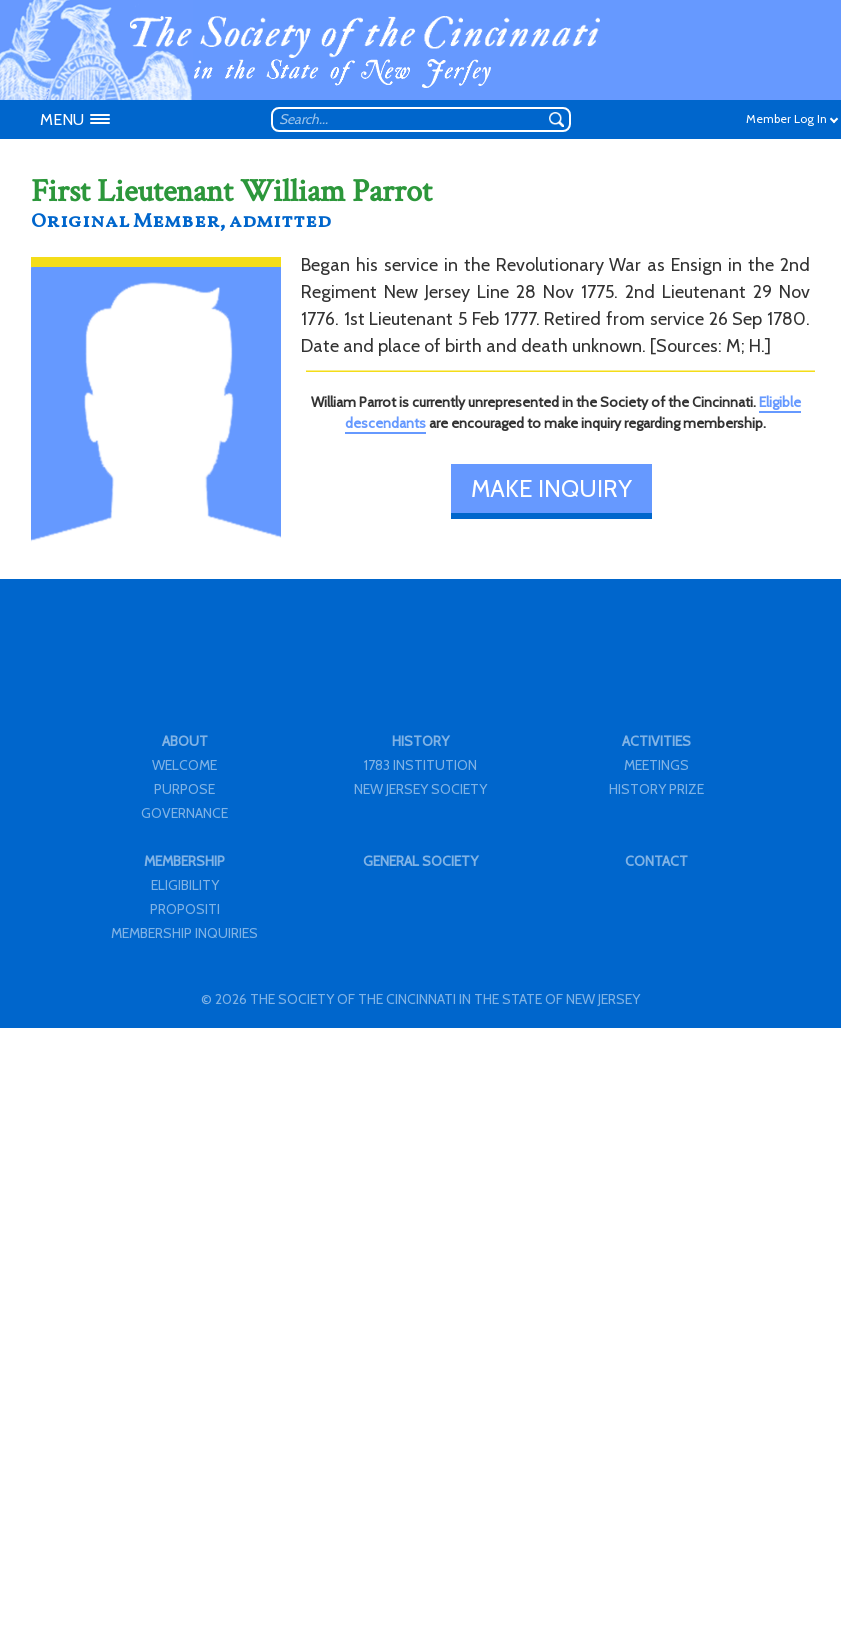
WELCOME (184, 765)
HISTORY (420, 741)
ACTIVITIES (656, 741)
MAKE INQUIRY (551, 488)
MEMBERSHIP (184, 861)
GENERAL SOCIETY (420, 861)
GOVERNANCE (184, 813)
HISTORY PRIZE (656, 789)
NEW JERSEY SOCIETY (420, 789)
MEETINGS (656, 765)
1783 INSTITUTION (420, 765)
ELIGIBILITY (185, 885)
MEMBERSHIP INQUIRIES (184, 933)
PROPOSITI (185, 909)
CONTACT (656, 861)
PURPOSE (184, 789)
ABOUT (185, 741)
